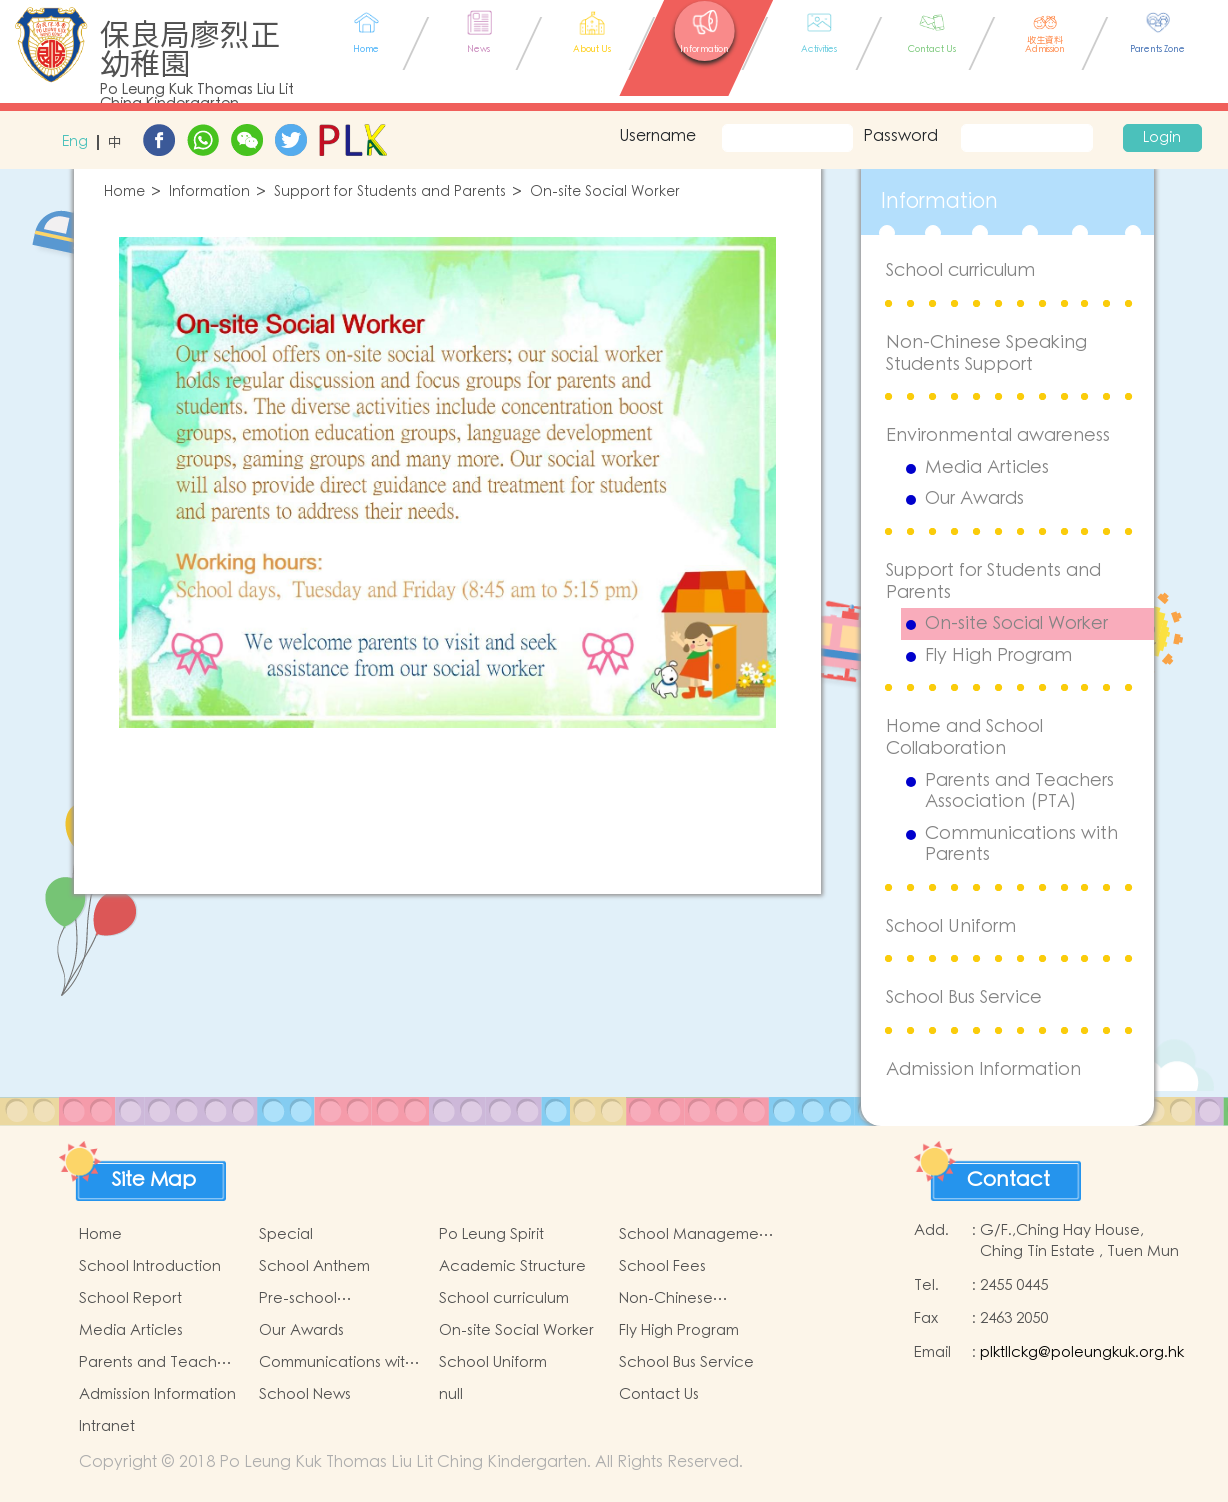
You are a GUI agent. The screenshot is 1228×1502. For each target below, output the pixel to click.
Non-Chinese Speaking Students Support (986, 353)
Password (900, 136)
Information (209, 192)
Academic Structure (512, 1266)
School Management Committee (696, 1235)
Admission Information (983, 1069)
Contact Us (659, 1394)
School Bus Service (964, 997)
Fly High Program (998, 656)
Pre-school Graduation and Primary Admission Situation (323, 1299)
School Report (130, 1298)
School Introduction (150, 1266)
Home (124, 192)
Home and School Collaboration (964, 737)
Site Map (154, 1180)
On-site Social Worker (605, 192)
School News (305, 1394)
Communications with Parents (1021, 844)
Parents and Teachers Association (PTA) (1019, 791)
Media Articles (987, 468)
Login (1162, 138)
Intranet (107, 1426)
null (451, 1394)
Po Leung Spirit (491, 1234)
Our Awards (974, 499)
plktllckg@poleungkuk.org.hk (1082, 1352)
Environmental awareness (998, 435)
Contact (1008, 1180)
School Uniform (951, 926)
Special (286, 1234)
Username (655, 136)
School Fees (662, 1266)
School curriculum (960, 270)
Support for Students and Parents (390, 192)
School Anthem (314, 1266)
